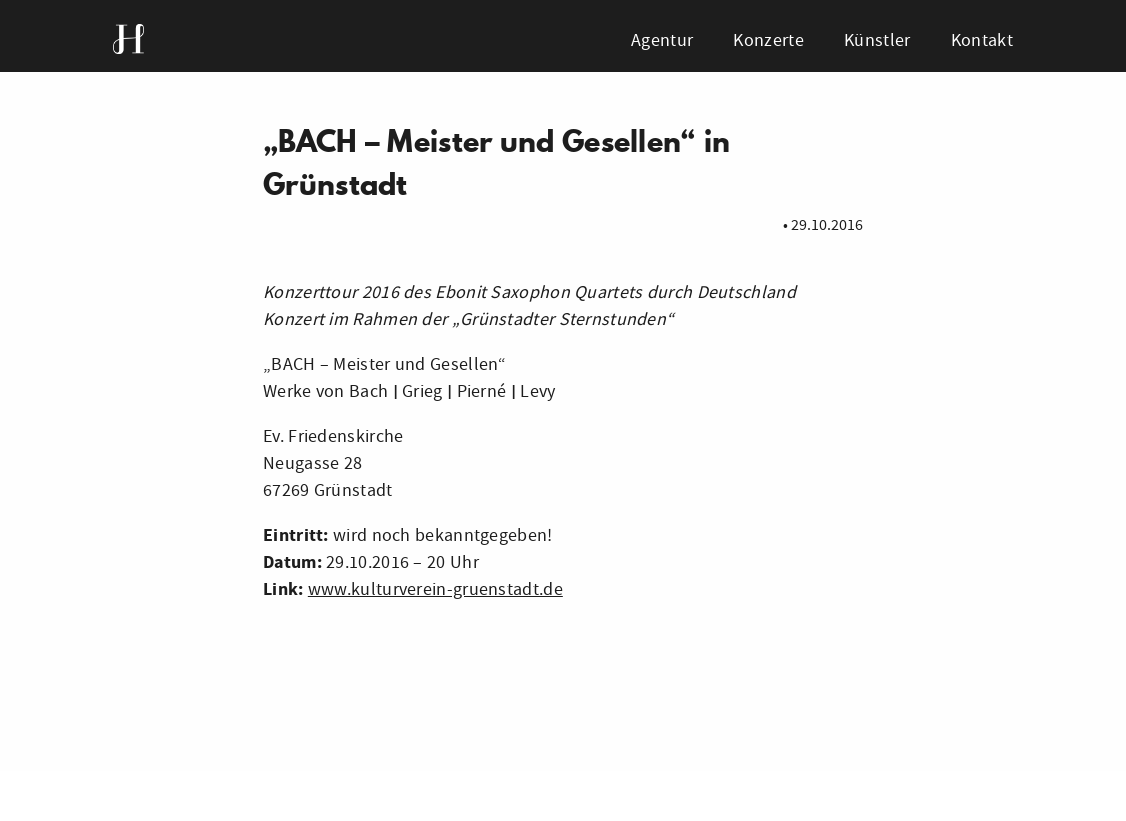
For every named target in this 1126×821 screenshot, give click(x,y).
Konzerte (768, 40)
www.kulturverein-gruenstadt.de (435, 589)
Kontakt (982, 40)
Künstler (877, 40)
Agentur (662, 40)
